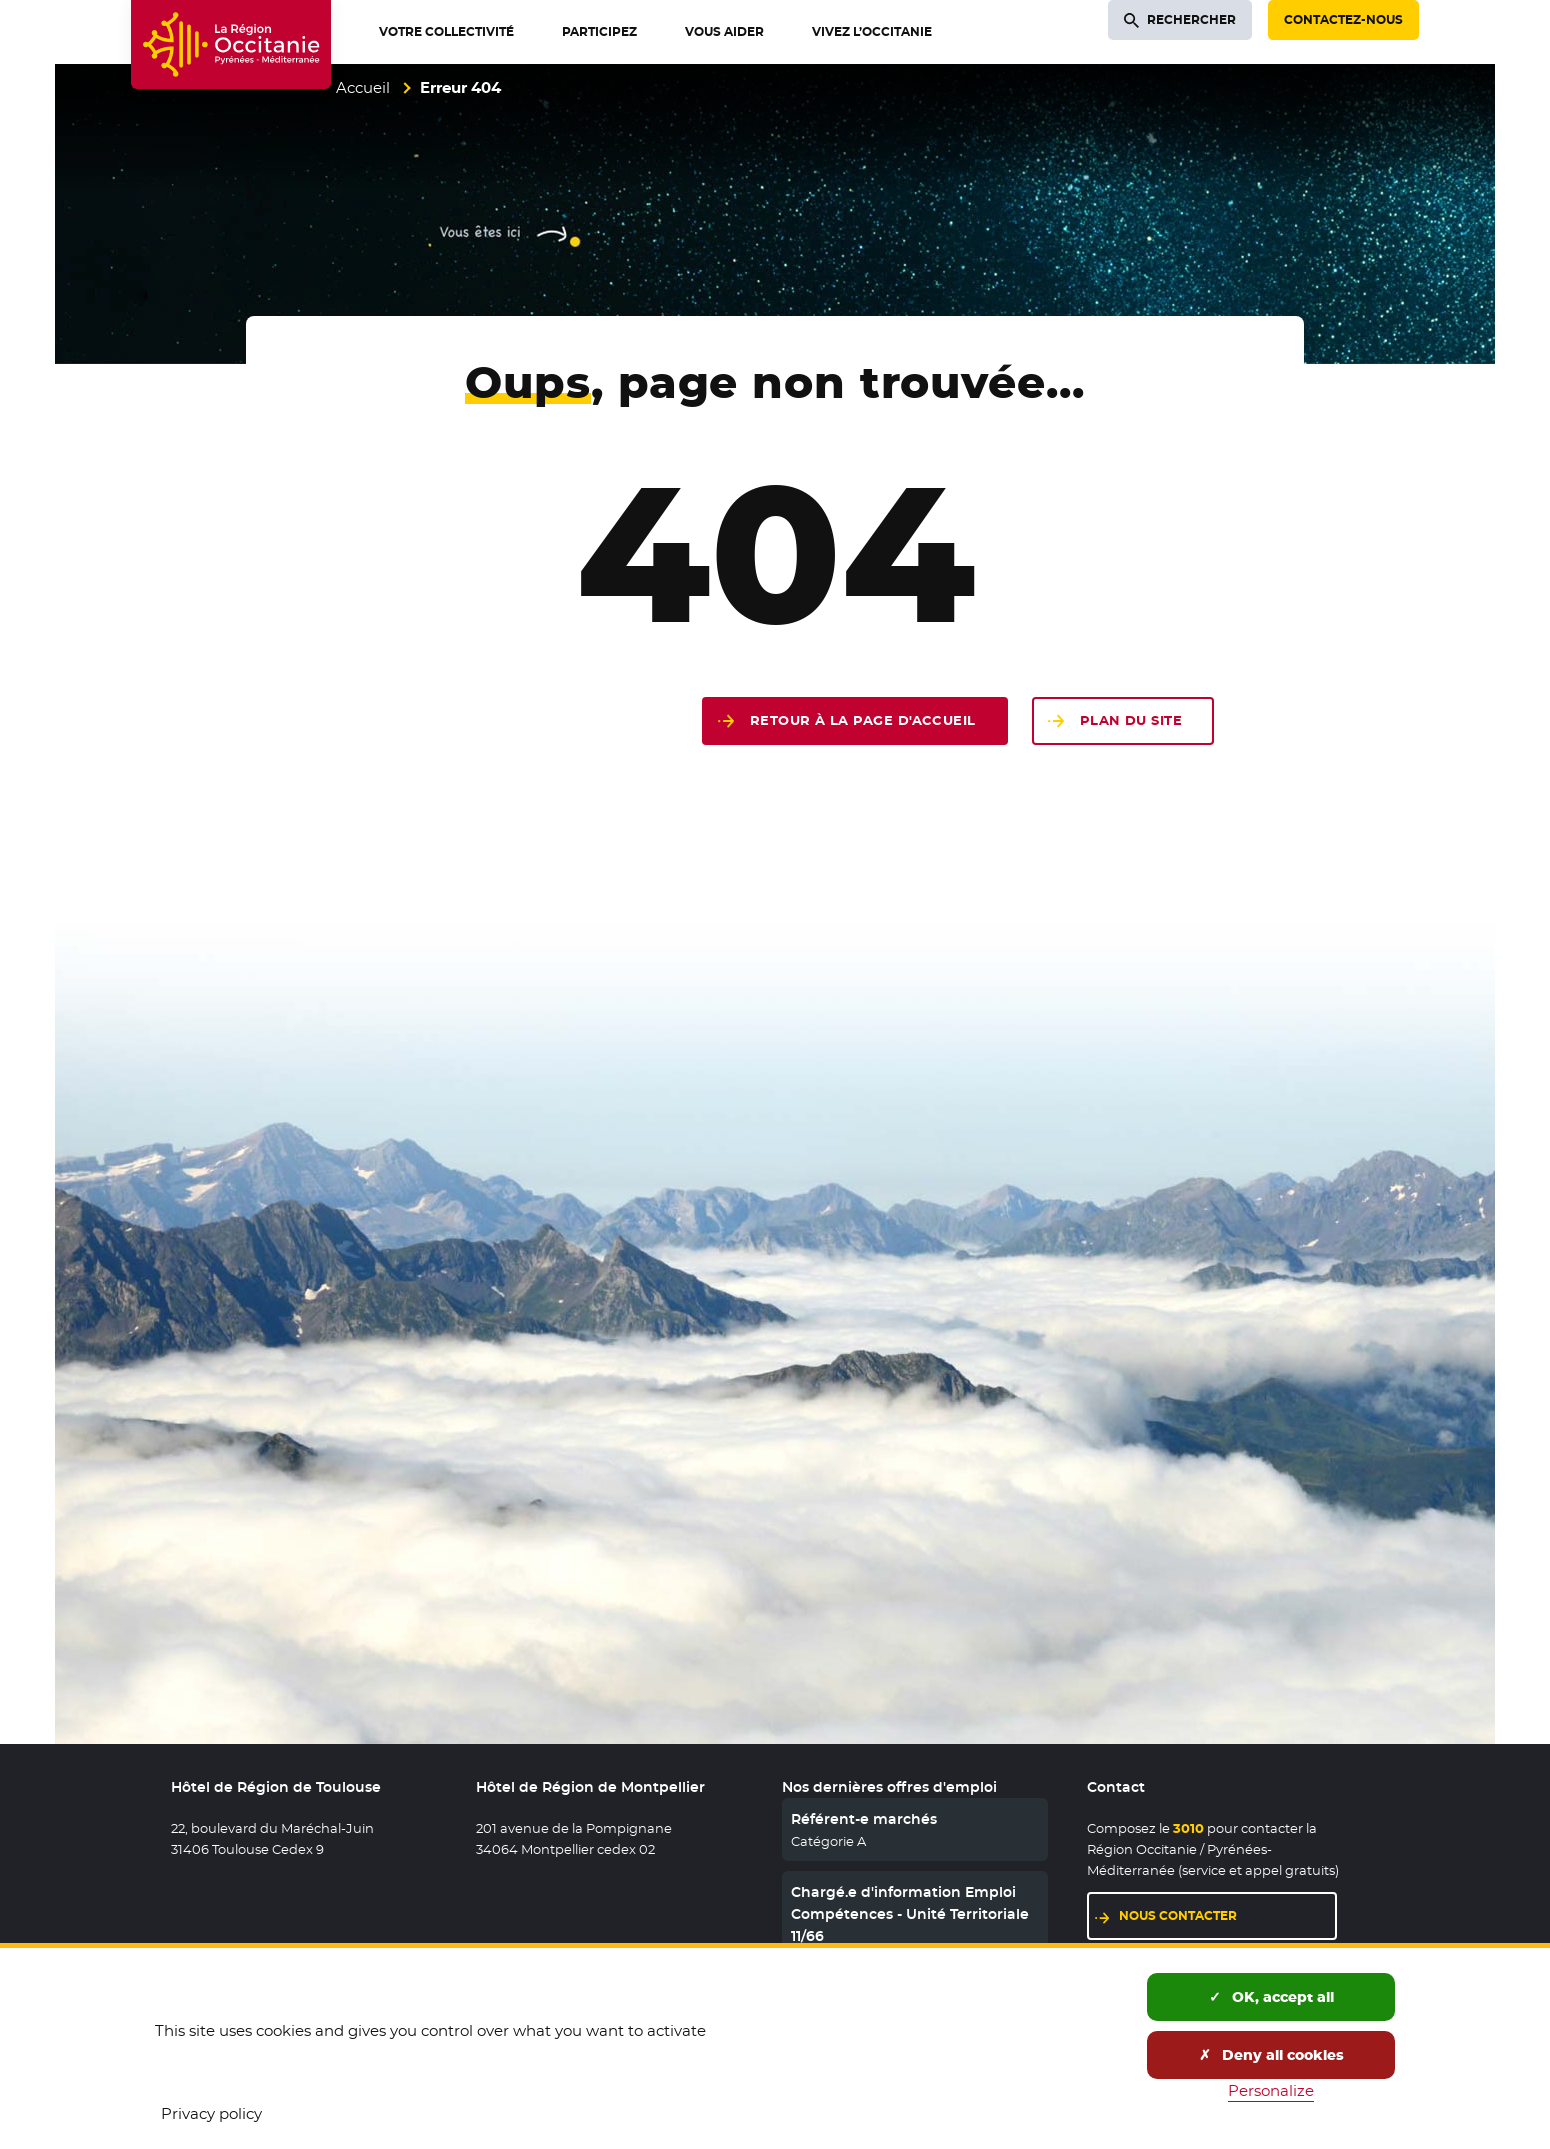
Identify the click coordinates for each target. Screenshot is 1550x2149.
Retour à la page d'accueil (863, 720)
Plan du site (1131, 720)
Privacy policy (211, 2113)
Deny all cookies (1271, 2055)
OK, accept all (1271, 1997)
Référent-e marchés (864, 1819)
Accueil (363, 87)
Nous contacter (1178, 1915)
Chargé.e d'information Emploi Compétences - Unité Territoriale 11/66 (910, 1914)
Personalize (1271, 2090)
